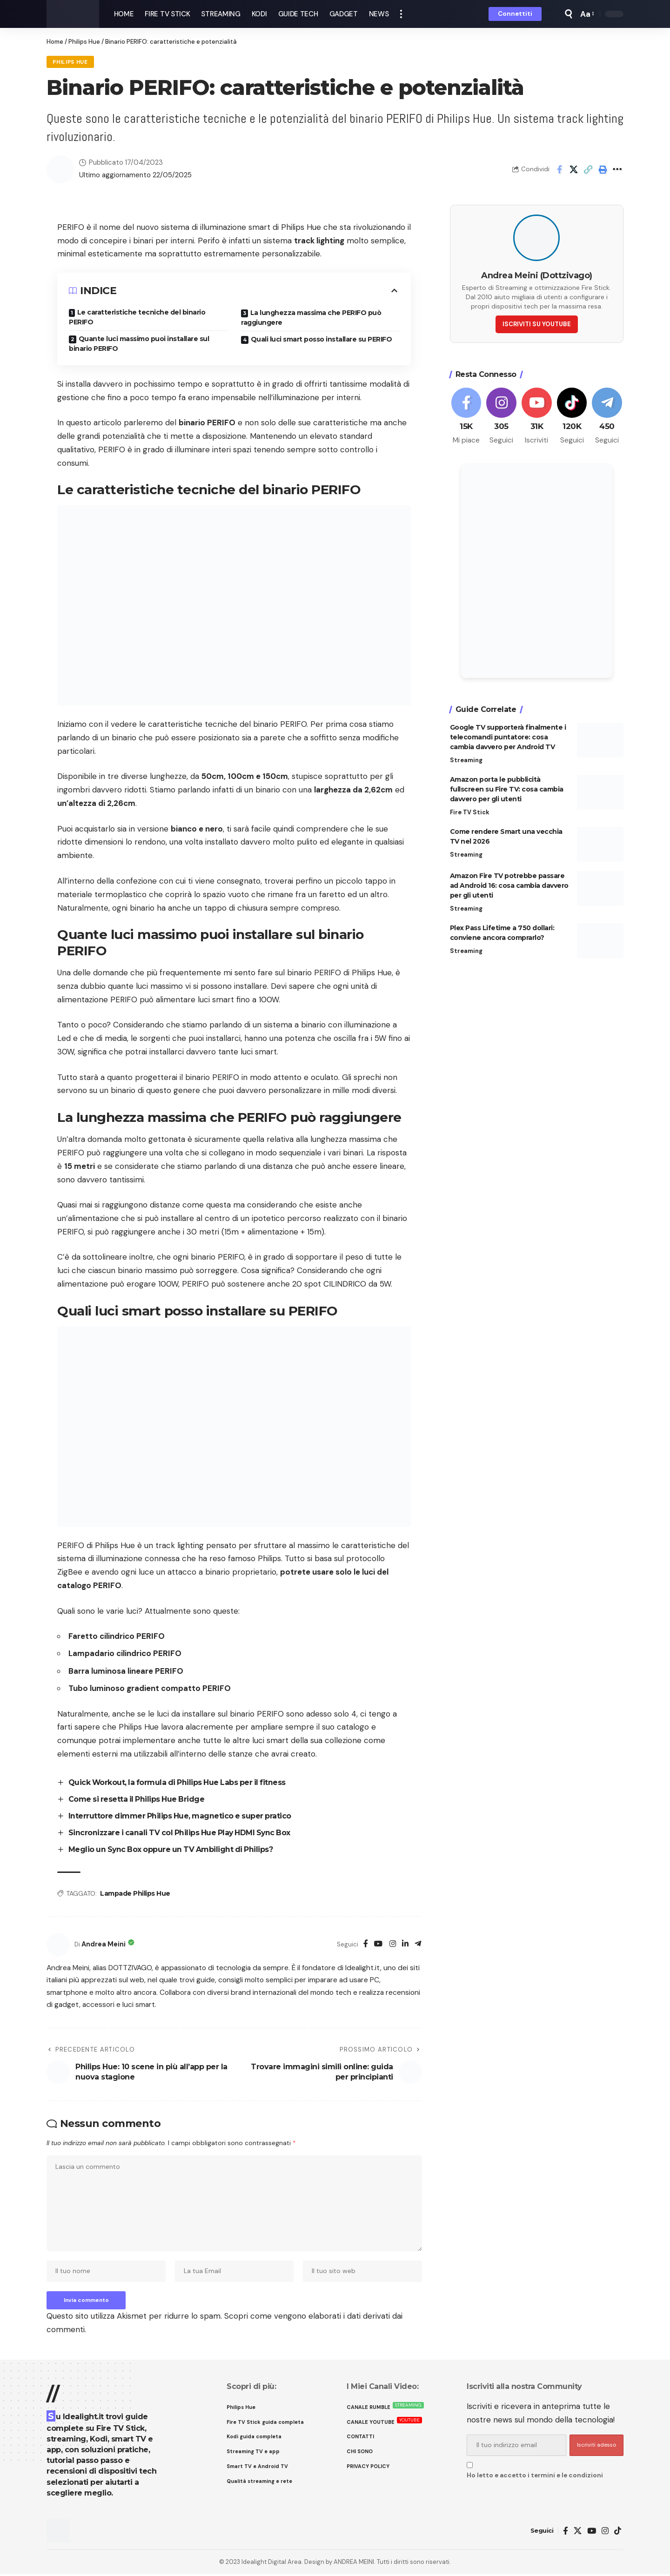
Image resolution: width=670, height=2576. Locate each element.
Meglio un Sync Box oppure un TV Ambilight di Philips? (173, 1848)
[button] (401, 14)
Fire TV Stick (469, 810)
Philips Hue (84, 42)
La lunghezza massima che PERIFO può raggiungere (311, 318)
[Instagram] (391, 1943)
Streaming (466, 758)
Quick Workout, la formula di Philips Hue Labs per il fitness (179, 1782)
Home (55, 42)
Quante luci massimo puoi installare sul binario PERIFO (139, 344)
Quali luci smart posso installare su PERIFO (321, 339)
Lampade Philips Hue (135, 1892)
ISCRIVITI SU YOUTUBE (536, 322)
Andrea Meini (104, 1943)
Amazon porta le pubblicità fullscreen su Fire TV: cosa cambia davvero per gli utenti (506, 787)
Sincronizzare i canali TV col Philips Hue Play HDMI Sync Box (182, 1832)
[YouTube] (377, 1943)
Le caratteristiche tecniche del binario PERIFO (137, 318)
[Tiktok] (572, 414)
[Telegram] (417, 1943)
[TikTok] (617, 2532)
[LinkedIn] (404, 1943)
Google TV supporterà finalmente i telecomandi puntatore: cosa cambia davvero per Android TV (508, 735)
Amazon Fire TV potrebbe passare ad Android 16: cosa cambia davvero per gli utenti (509, 884)
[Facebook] (364, 1943)
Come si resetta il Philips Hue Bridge (138, 1799)
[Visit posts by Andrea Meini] (58, 1943)
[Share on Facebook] (559, 169)
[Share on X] (573, 169)
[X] (577, 2532)
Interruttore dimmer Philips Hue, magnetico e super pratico (181, 1815)
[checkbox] (470, 2466)
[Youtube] (536, 414)
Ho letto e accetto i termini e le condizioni (535, 2477)
